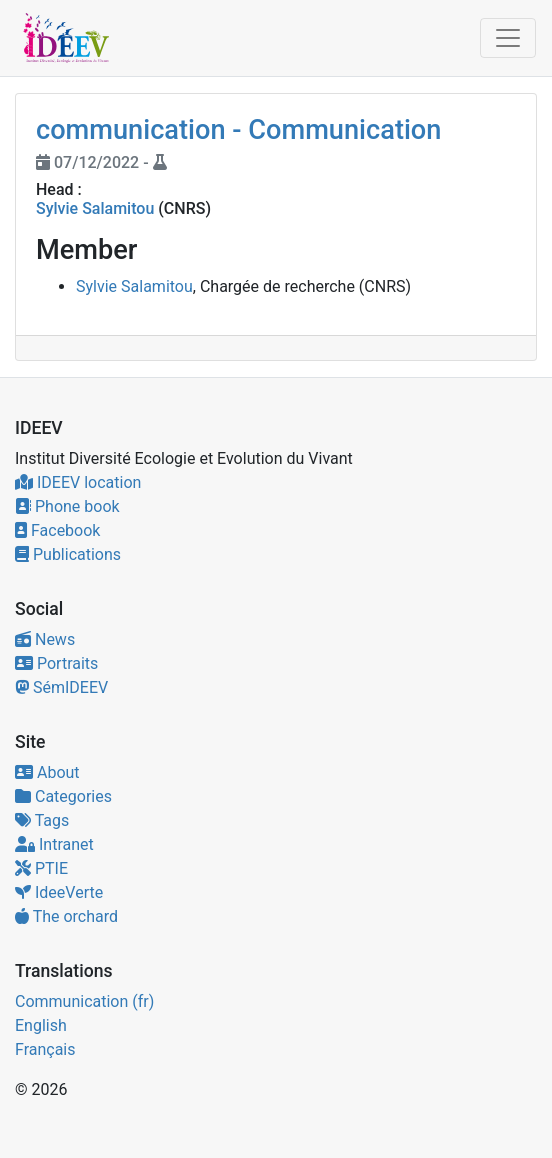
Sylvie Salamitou (95, 208)
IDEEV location (78, 482)
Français (45, 1049)
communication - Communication (238, 130)
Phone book (67, 506)
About (47, 772)
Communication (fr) (84, 1001)
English (41, 1025)
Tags (42, 820)
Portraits (56, 663)
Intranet (54, 844)
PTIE (41, 868)
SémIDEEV (61, 687)
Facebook (57, 530)
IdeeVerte (59, 892)
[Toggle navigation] (508, 38)
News (45, 639)
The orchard (66, 916)
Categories (63, 796)
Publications (68, 554)
